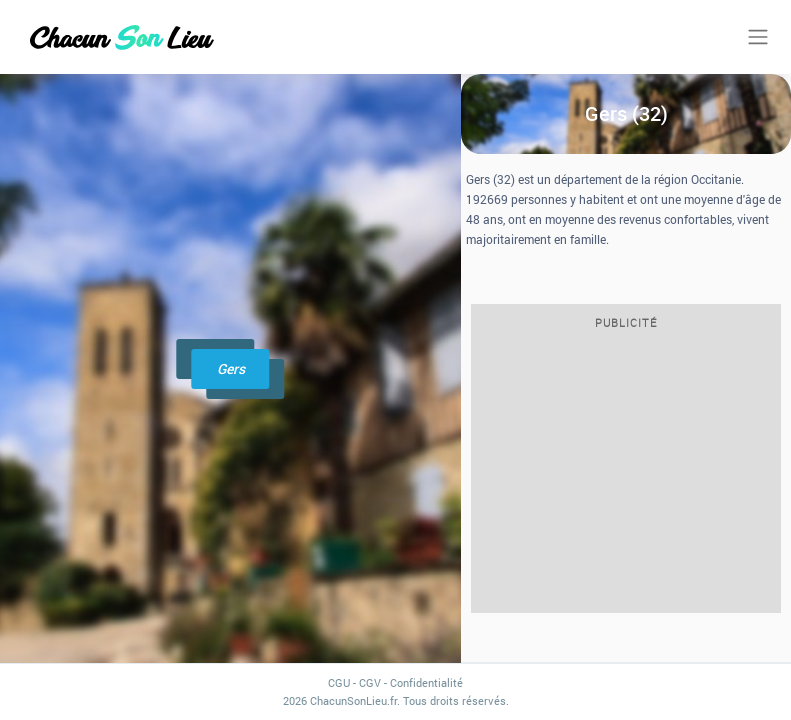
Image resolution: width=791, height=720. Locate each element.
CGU (339, 682)
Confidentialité (426, 682)
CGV (370, 682)
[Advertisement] (626, 477)
